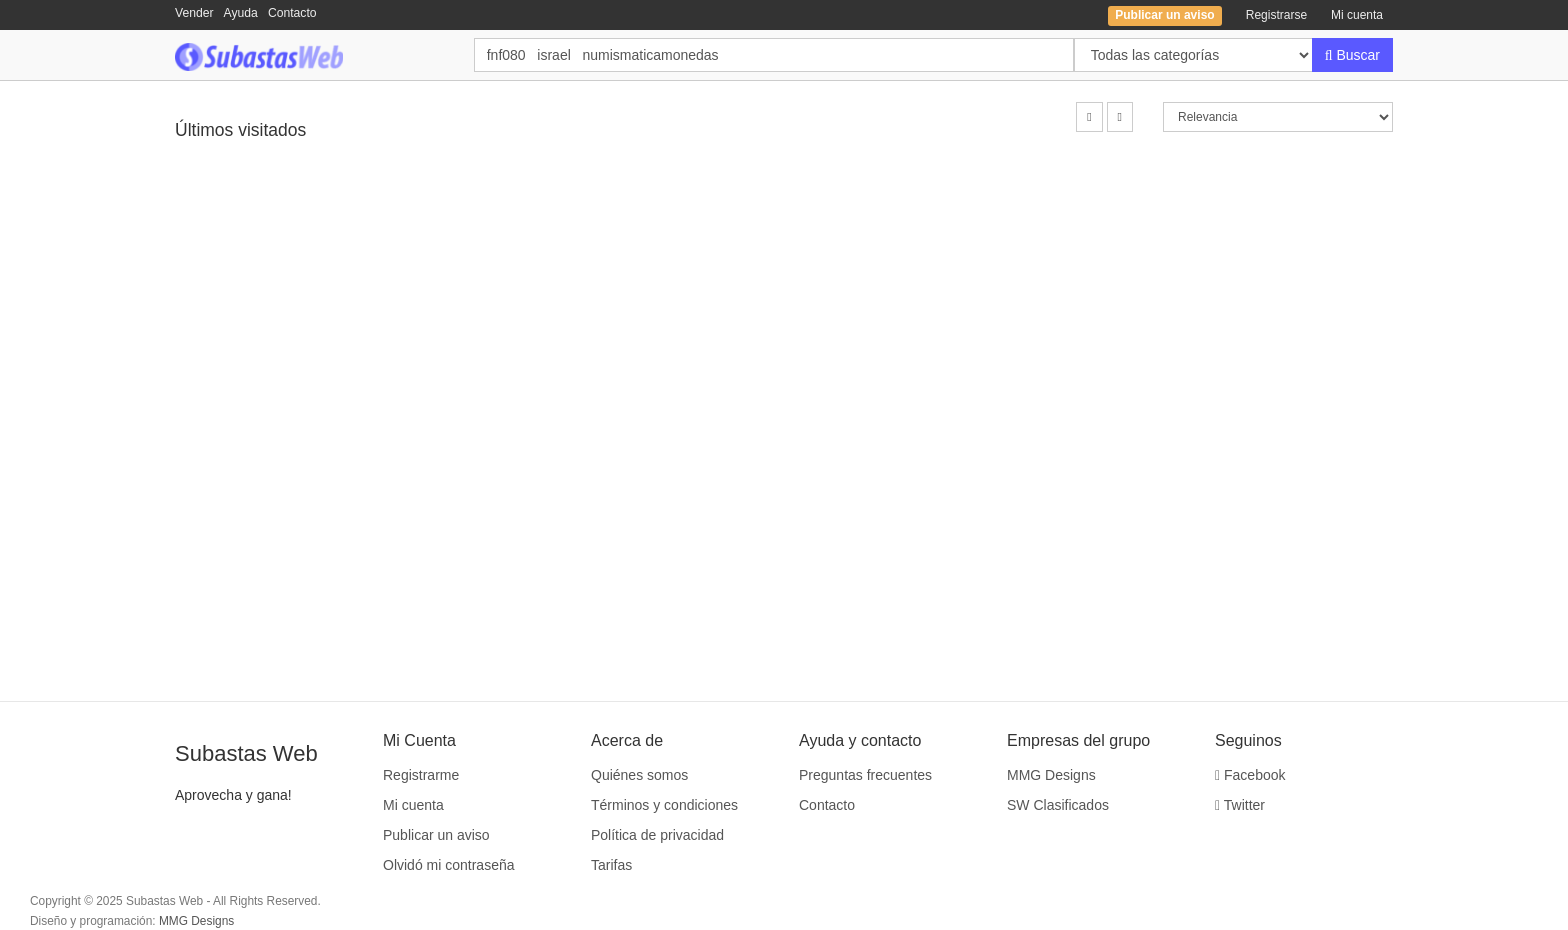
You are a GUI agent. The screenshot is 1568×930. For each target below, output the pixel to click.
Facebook (1250, 775)
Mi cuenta (1357, 15)
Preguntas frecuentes (865, 775)
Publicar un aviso (436, 835)
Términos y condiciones (664, 805)
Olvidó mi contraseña (449, 865)
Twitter (1240, 805)
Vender (194, 13)
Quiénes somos (639, 775)
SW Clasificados (1058, 805)
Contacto (292, 13)
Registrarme (421, 775)
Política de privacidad (657, 835)
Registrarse (1276, 15)
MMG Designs (1051, 775)
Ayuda (241, 13)
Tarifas (611, 865)
